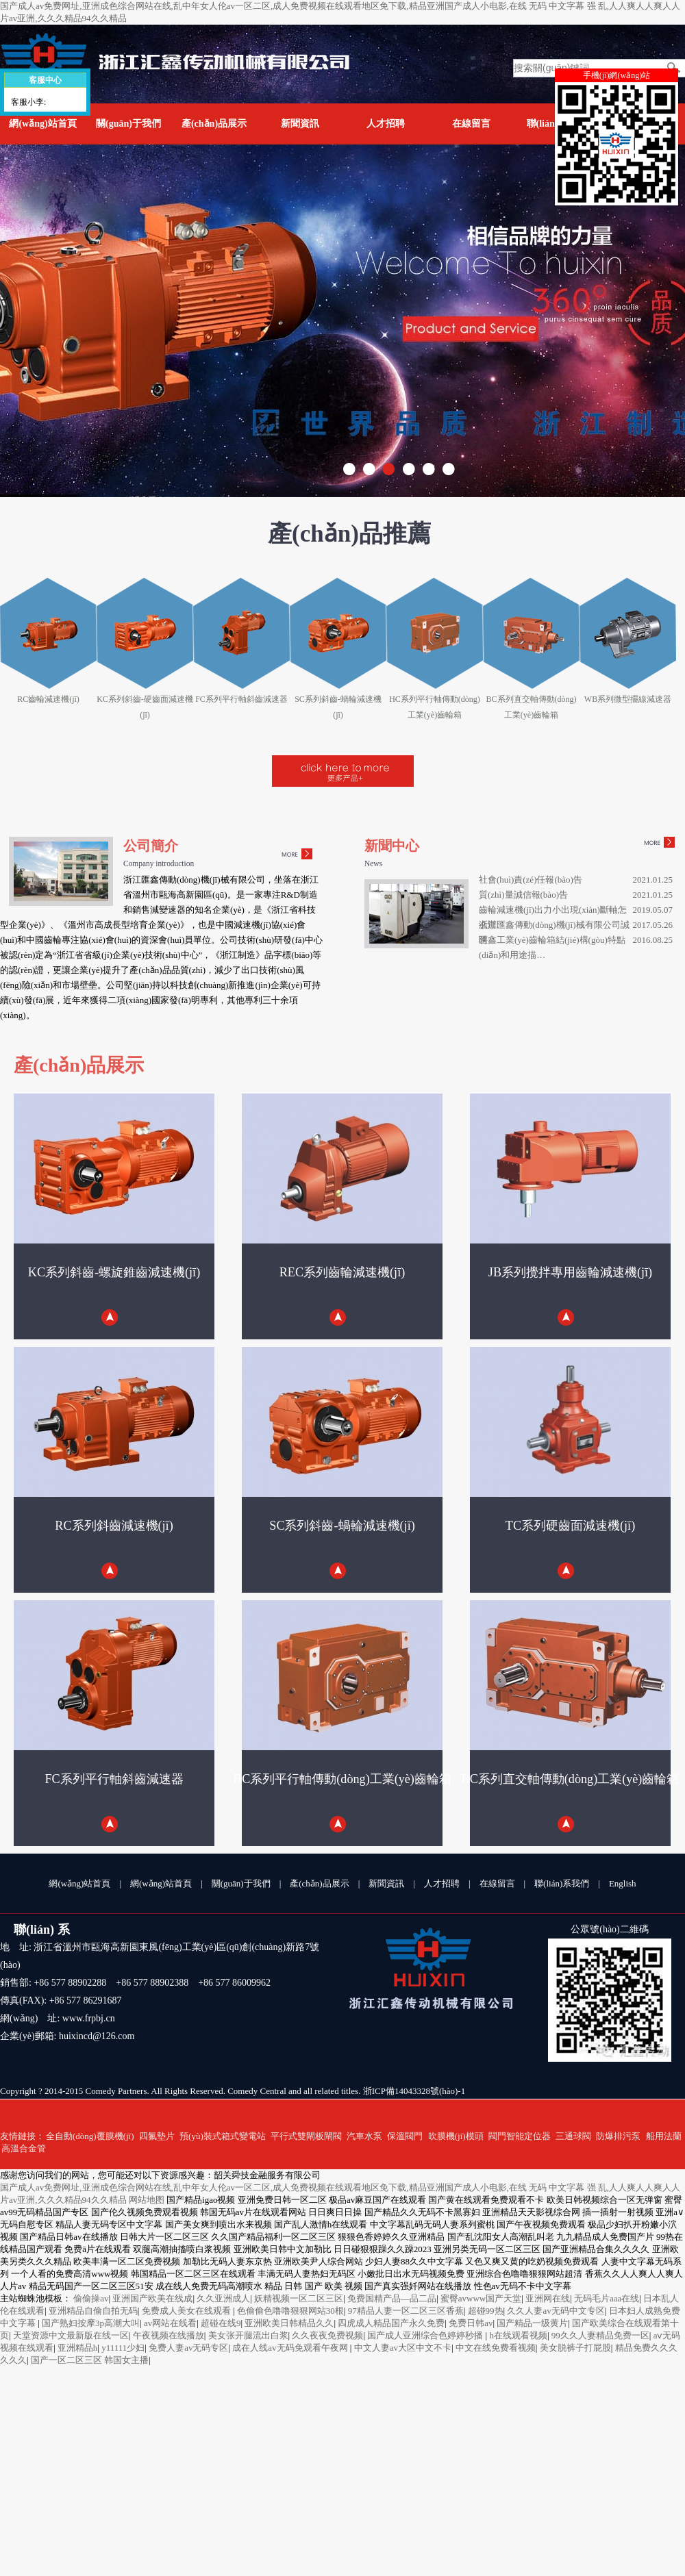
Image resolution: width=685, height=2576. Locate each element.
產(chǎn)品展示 (214, 123)
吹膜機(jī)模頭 (456, 2136)
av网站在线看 (170, 2323)
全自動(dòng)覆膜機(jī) (90, 2136)
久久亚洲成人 (223, 2298)
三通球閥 (573, 2136)
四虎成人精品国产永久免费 (391, 2323)
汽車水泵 (364, 2136)
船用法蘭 (664, 2136)
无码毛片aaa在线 (606, 2298)
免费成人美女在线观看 (187, 2311)
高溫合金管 (23, 2148)
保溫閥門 (405, 2136)
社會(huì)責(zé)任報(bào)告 (530, 879)
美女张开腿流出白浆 (248, 2335)
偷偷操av (90, 2298)
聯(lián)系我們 (561, 1883)
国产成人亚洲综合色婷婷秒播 (426, 2335)
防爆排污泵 (618, 2136)
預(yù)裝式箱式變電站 (222, 2136)
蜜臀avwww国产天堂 (480, 2298)
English (622, 1883)
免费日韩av (471, 2323)
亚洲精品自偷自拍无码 (93, 2311)
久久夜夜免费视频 (327, 2335)
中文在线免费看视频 (496, 2348)
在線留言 (471, 123)
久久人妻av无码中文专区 (555, 2311)
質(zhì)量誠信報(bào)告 (523, 894)
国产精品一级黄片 (532, 2323)
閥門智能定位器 (519, 2136)
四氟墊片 (157, 2136)
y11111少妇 (123, 2348)
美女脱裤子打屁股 (575, 2348)
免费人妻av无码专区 (188, 2348)
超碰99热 (485, 2311)
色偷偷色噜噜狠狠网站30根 (290, 2311)
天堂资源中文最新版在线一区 (71, 2335)
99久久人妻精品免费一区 (600, 2335)
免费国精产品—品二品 (391, 2298)
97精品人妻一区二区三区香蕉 (406, 2311)
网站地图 (146, 2200)
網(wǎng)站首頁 (42, 123)
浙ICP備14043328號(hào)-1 (414, 2091)
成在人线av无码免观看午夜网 (291, 2348)
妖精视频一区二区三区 (298, 2298)
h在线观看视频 (518, 2335)
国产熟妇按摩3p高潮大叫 (91, 2323)
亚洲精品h (78, 2348)
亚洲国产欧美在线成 (152, 2298)
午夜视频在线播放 (168, 2335)
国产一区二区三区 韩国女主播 (90, 2360)
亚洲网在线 (547, 2298)
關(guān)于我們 (128, 123)
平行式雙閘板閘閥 (306, 2136)
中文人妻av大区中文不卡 (402, 2348)
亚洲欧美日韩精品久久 (289, 2323)
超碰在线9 (221, 2323)
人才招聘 (385, 123)
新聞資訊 (300, 123)
